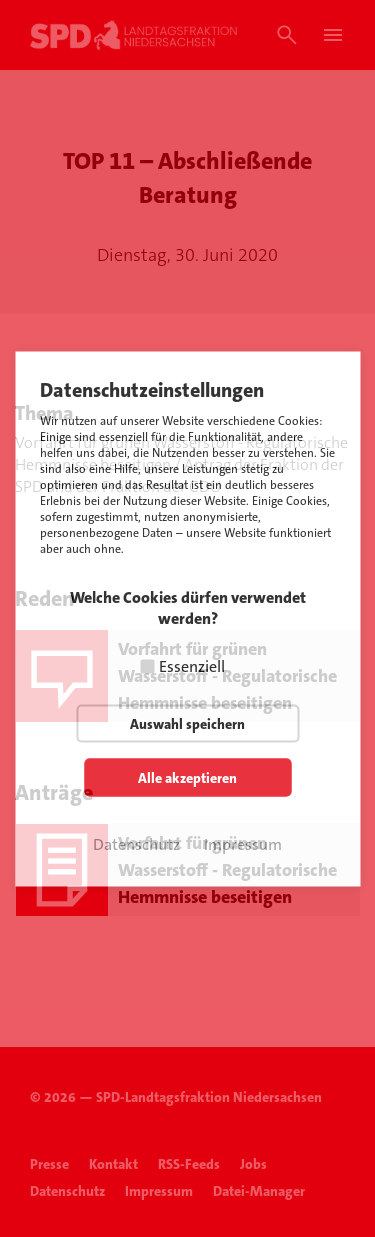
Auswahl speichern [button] (187, 723)
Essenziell (192, 665)
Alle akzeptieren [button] (187, 777)
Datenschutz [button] (136, 843)
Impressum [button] (243, 843)
